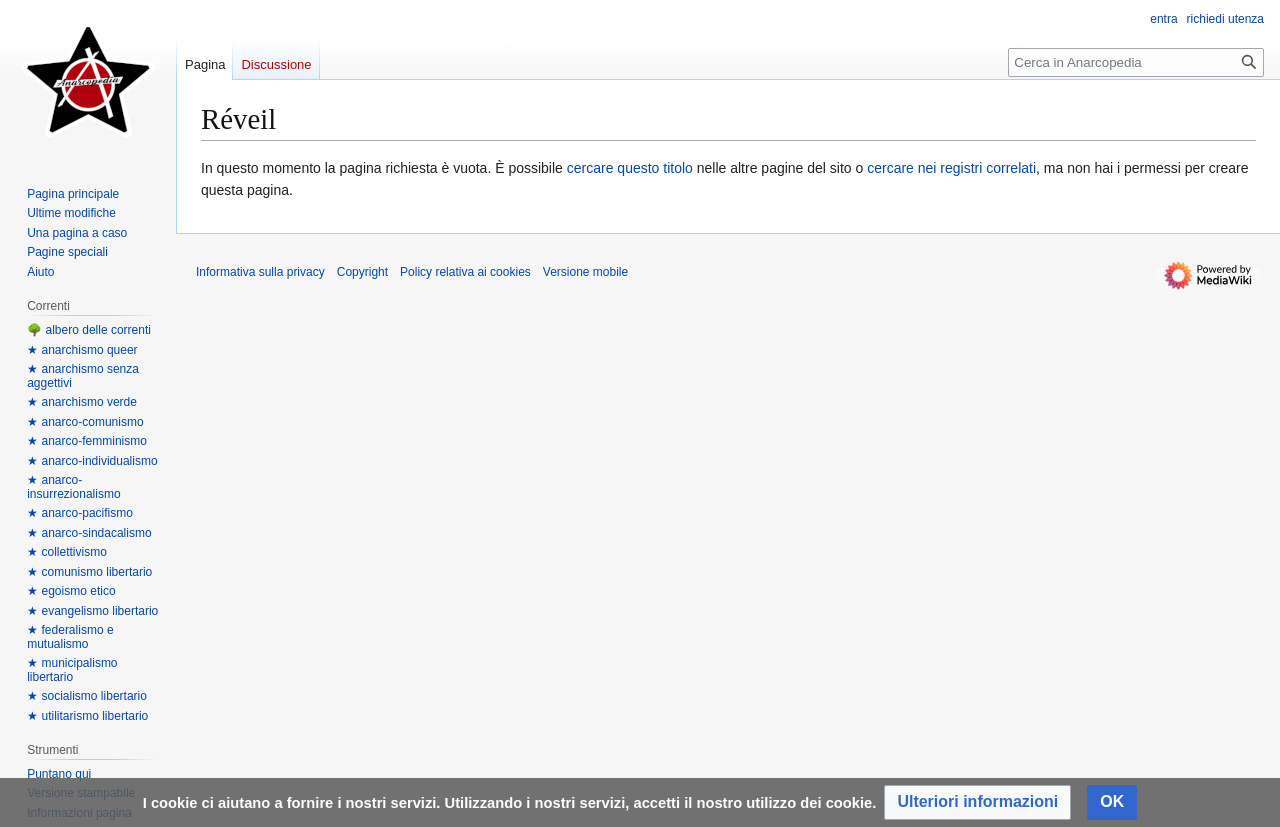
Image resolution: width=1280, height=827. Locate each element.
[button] (977, 802)
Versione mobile (585, 272)
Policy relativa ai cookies (465, 272)
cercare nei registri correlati (951, 168)
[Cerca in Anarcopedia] (1136, 62)
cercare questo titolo (630, 168)
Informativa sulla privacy (260, 272)
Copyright (362, 272)
